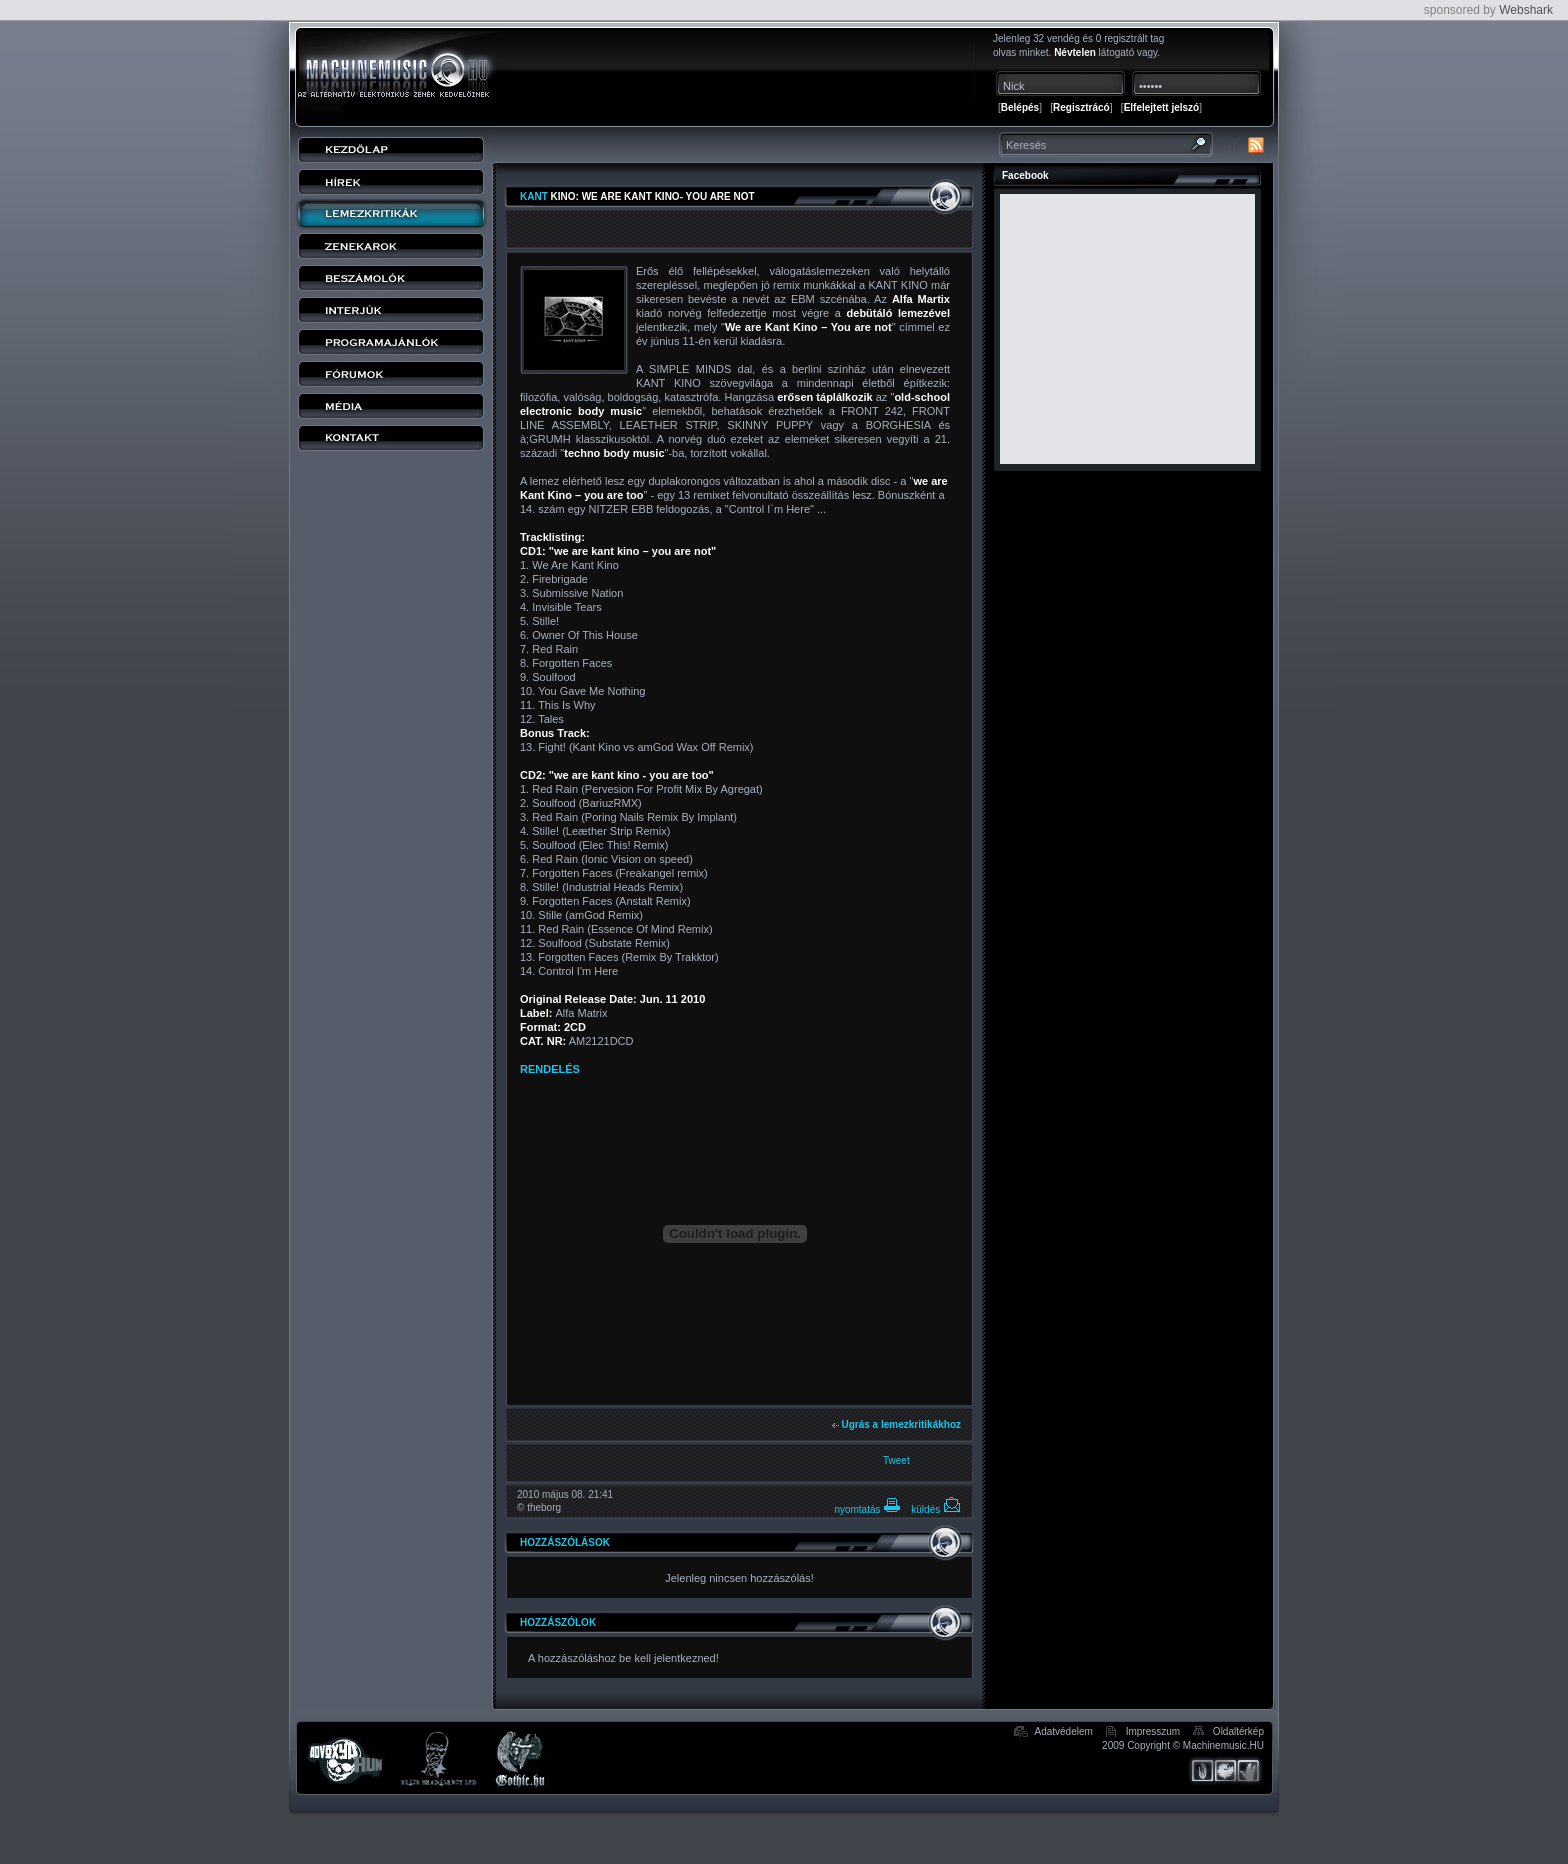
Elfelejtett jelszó (1162, 107)
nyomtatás (867, 1509)
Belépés (1020, 107)
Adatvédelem (1063, 1731)
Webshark (1526, 10)
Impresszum (1153, 1731)
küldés (936, 1509)
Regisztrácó (1081, 107)
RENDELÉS (550, 1069)
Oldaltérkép (1238, 1731)
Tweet (896, 1460)
